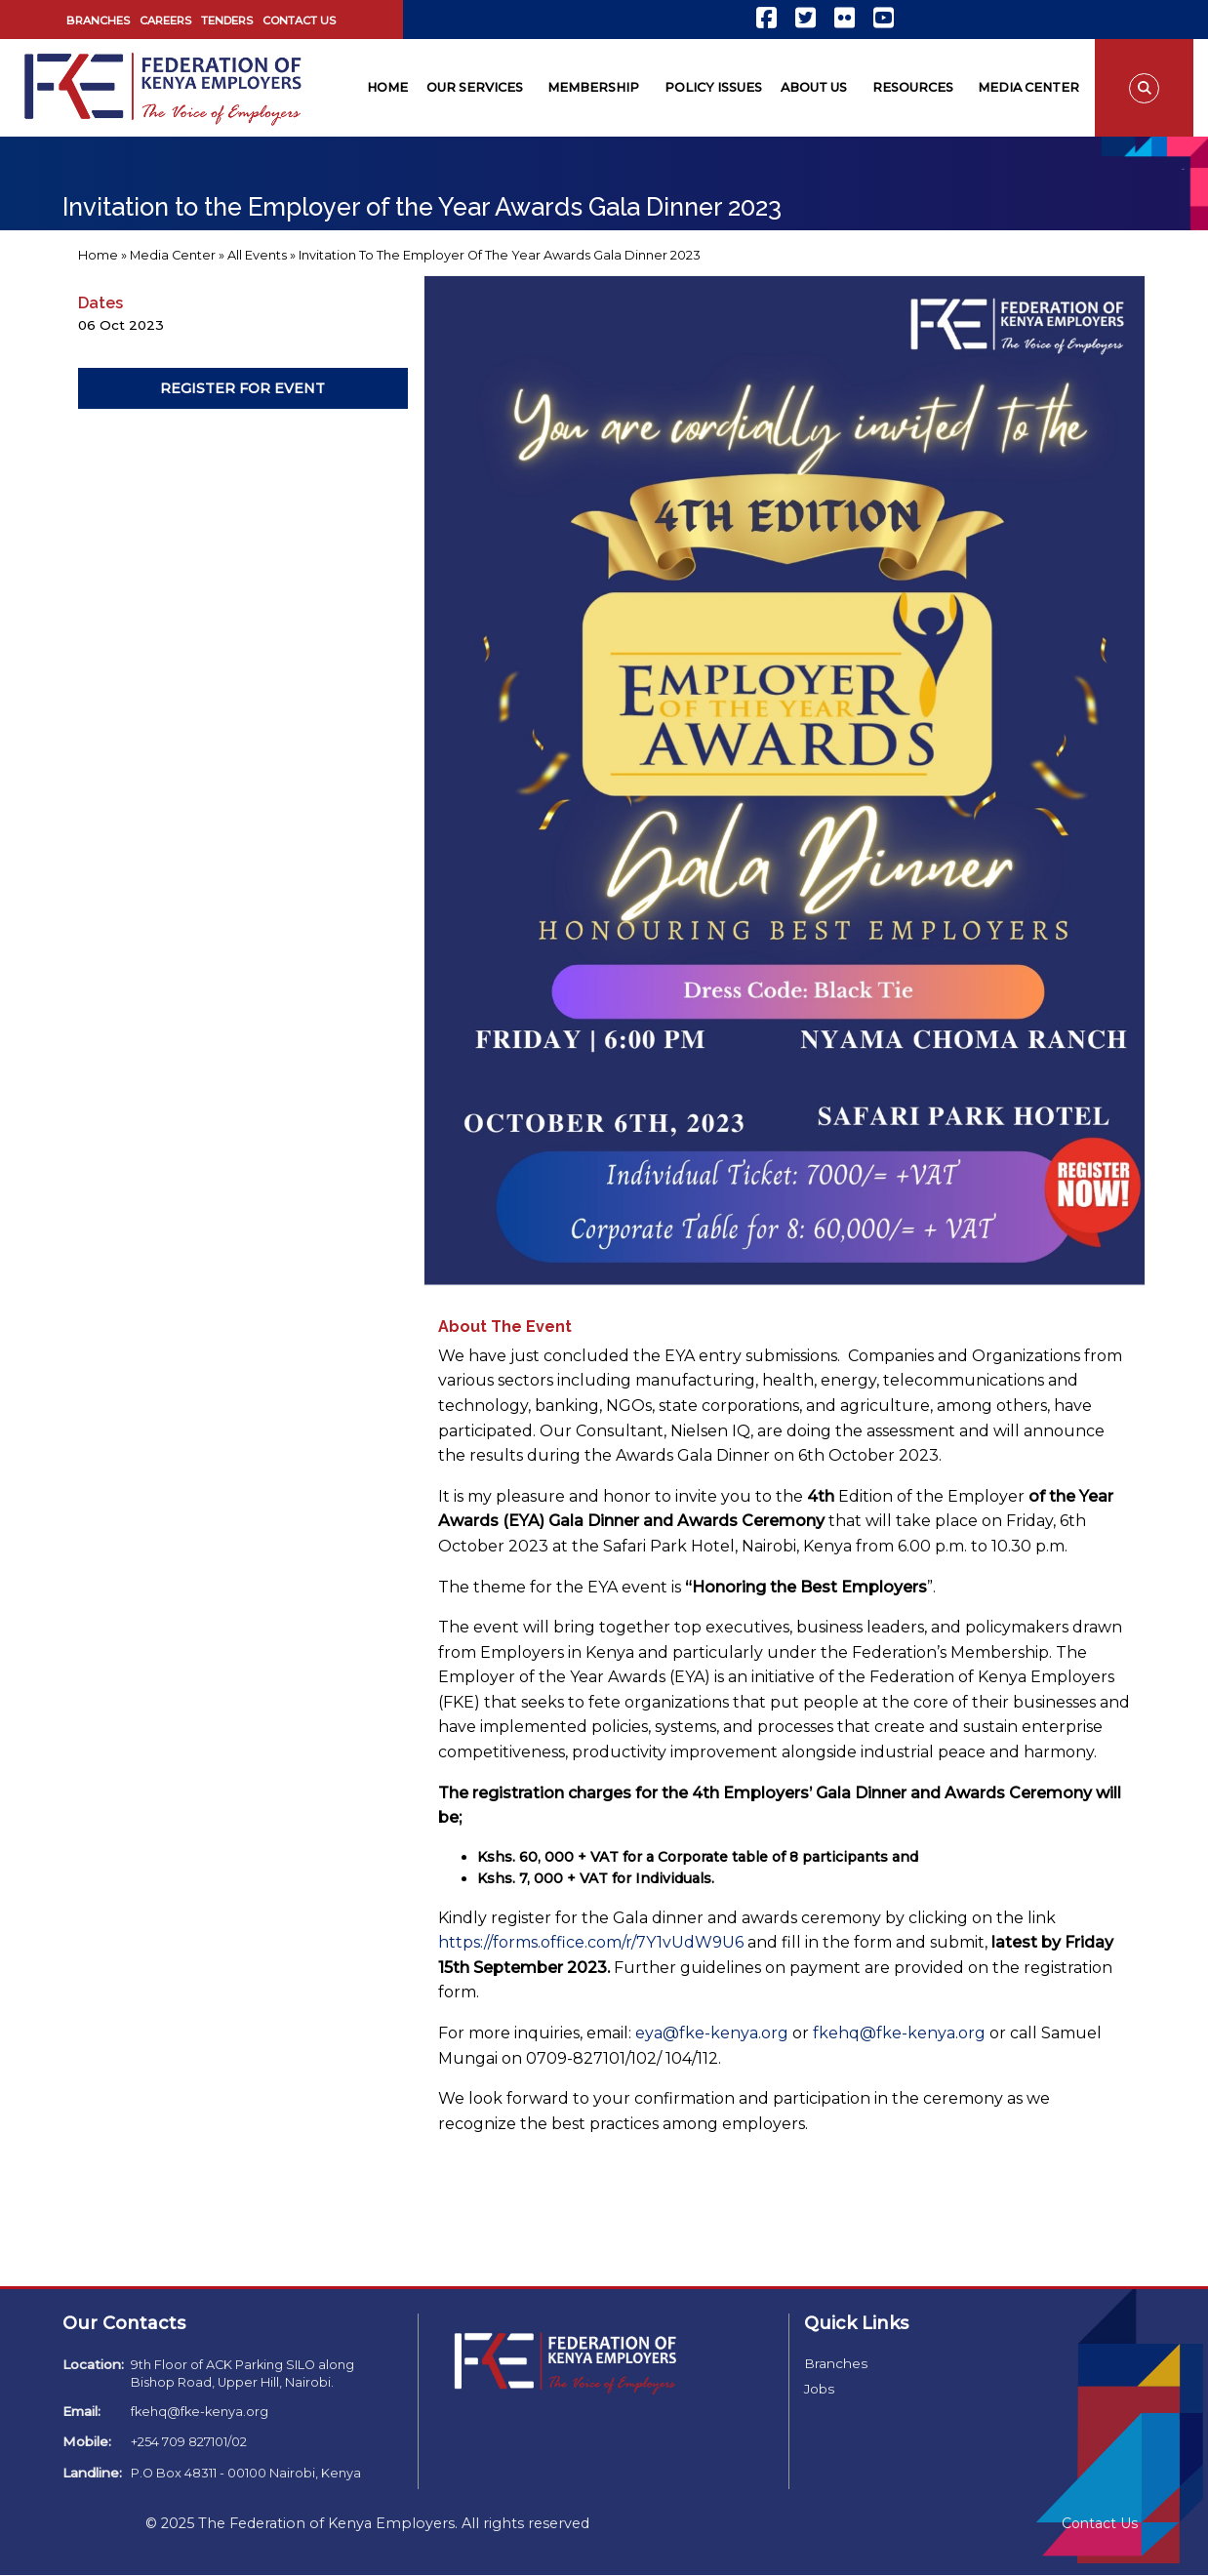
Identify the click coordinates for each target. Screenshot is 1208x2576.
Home (98, 255)
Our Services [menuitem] (474, 87)
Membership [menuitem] (593, 87)
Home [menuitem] (387, 87)
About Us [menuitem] (814, 87)
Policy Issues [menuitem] (713, 87)
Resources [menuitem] (912, 87)
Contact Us (299, 20)
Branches (98, 20)
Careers (165, 20)
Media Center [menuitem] (1028, 87)
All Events (257, 255)
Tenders (227, 20)
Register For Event (242, 388)
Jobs (819, 2388)
